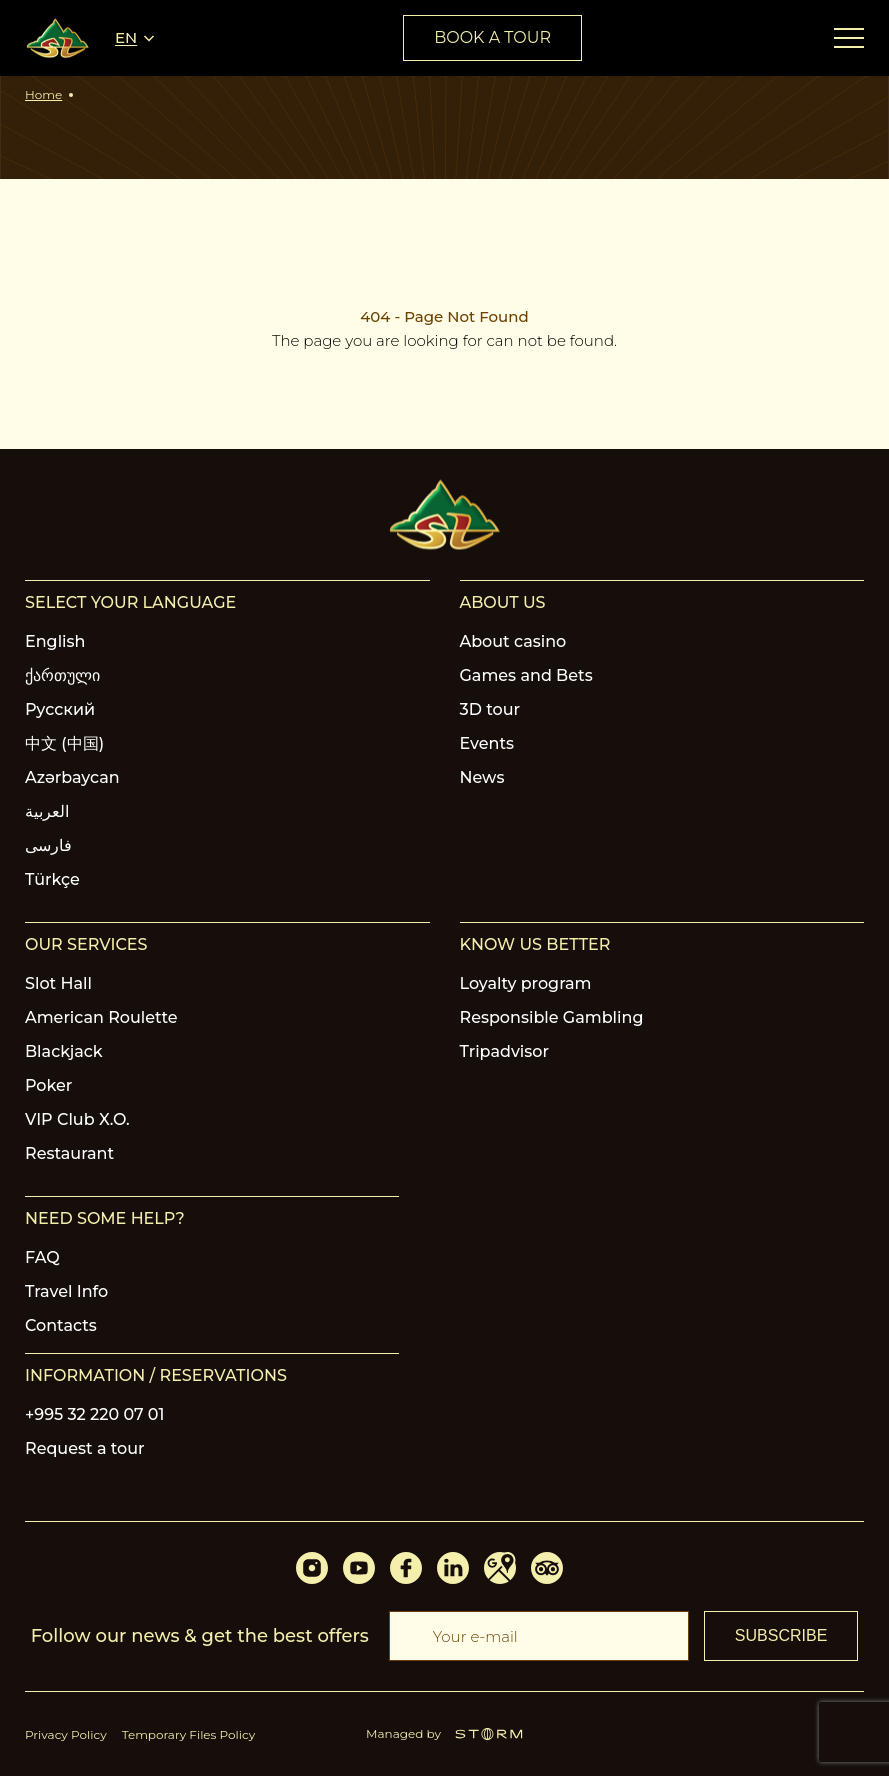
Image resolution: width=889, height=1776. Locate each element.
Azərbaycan (72, 777)
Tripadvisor (505, 1051)
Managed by (444, 1733)
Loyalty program (526, 983)
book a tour (492, 37)
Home (43, 94)
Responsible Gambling (552, 1017)
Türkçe (52, 879)
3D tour (490, 709)
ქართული (62, 675)
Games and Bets (526, 675)
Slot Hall (58, 983)
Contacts (61, 1325)
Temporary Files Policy (189, 1734)
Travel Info (66, 1291)
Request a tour (85, 1448)
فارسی (48, 845)
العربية (47, 811)
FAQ (42, 1257)
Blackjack (64, 1051)
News (482, 777)
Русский (60, 709)
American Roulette (101, 1017)
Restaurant (69, 1153)
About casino (513, 641)
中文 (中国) (64, 743)
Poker (48, 1085)
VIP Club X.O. (77, 1119)
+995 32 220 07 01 (94, 1414)
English (55, 641)
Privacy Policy (66, 1734)
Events (487, 743)
